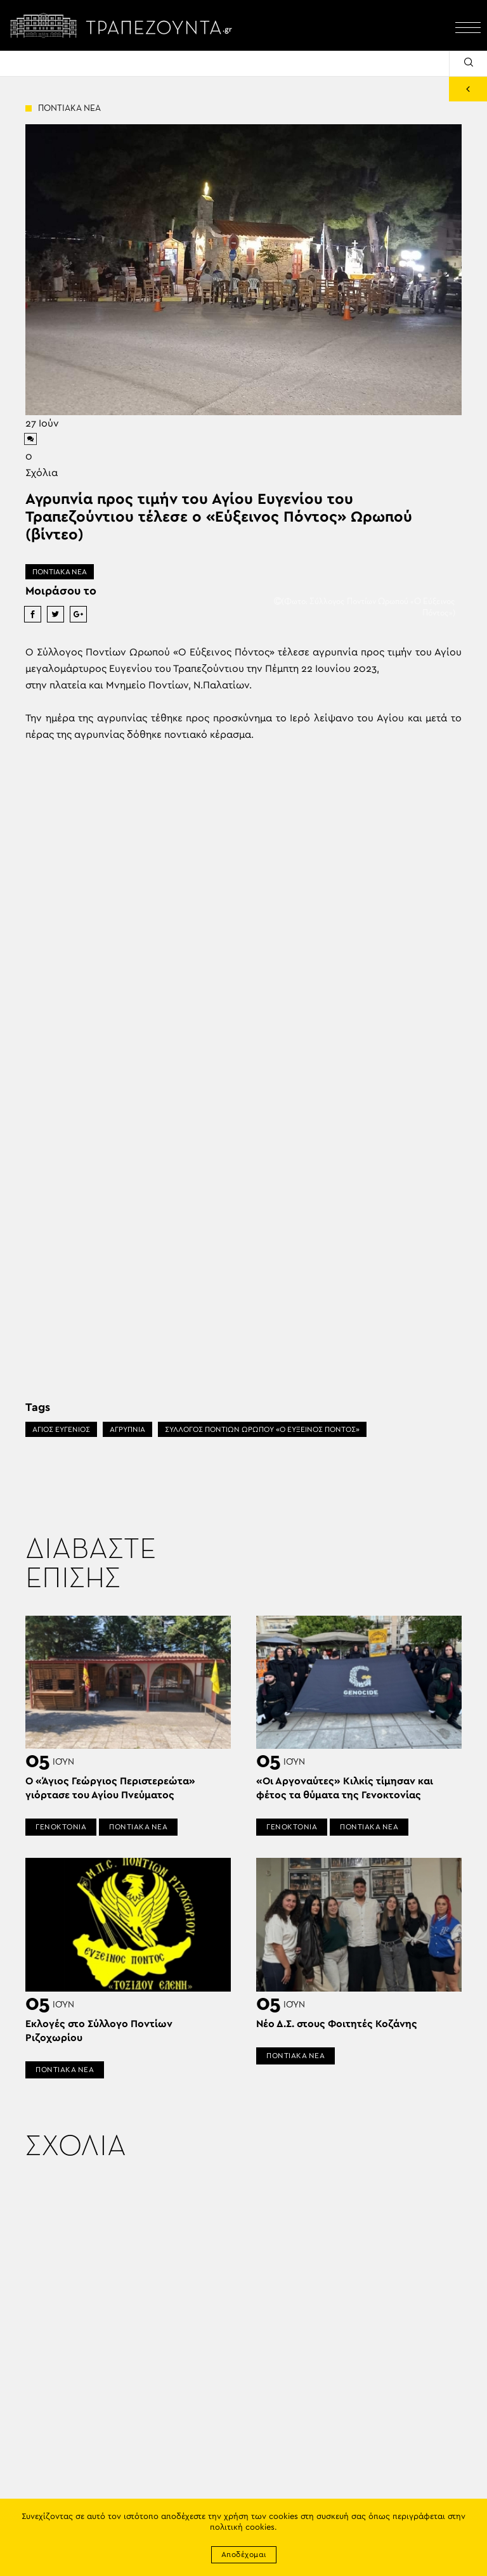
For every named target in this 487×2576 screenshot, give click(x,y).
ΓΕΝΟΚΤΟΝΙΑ (61, 1827)
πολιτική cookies (242, 2527)
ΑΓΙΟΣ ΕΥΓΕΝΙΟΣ (61, 1429)
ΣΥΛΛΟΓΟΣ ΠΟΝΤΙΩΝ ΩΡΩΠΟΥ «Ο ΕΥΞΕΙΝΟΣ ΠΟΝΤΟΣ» (262, 1429)
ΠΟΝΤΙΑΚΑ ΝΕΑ (59, 572)
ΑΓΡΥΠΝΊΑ (127, 1429)
